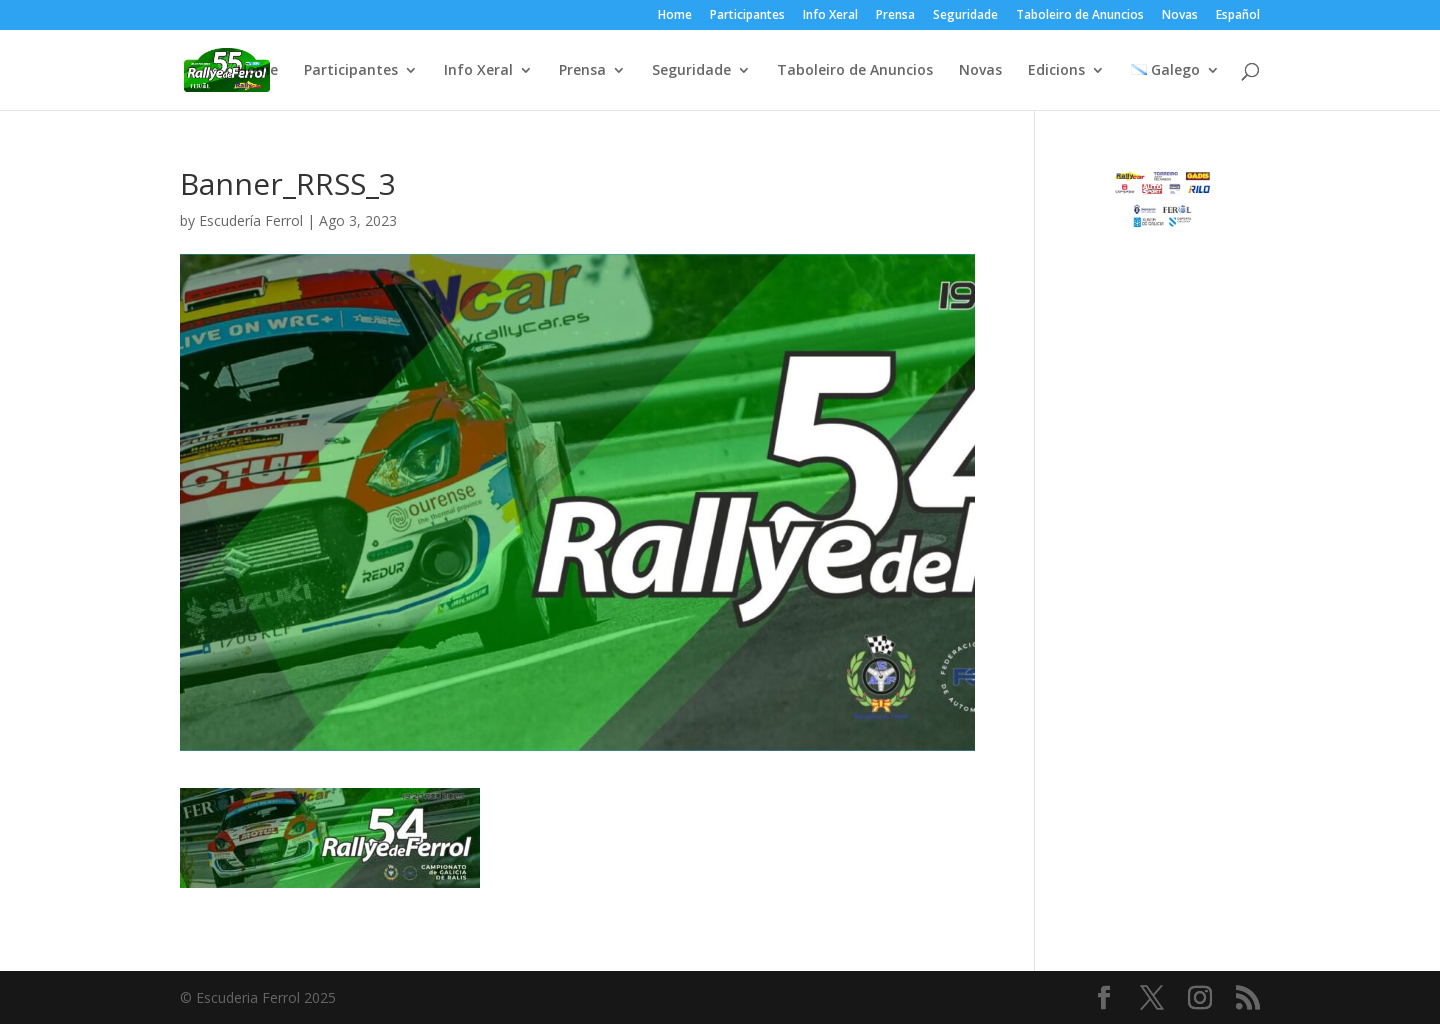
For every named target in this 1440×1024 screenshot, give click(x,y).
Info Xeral (830, 16)
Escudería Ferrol (251, 220)
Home (675, 16)
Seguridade (965, 16)
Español (1238, 16)
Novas (1180, 16)
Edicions (1056, 71)
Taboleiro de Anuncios (1080, 16)
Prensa (895, 16)
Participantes (747, 16)
